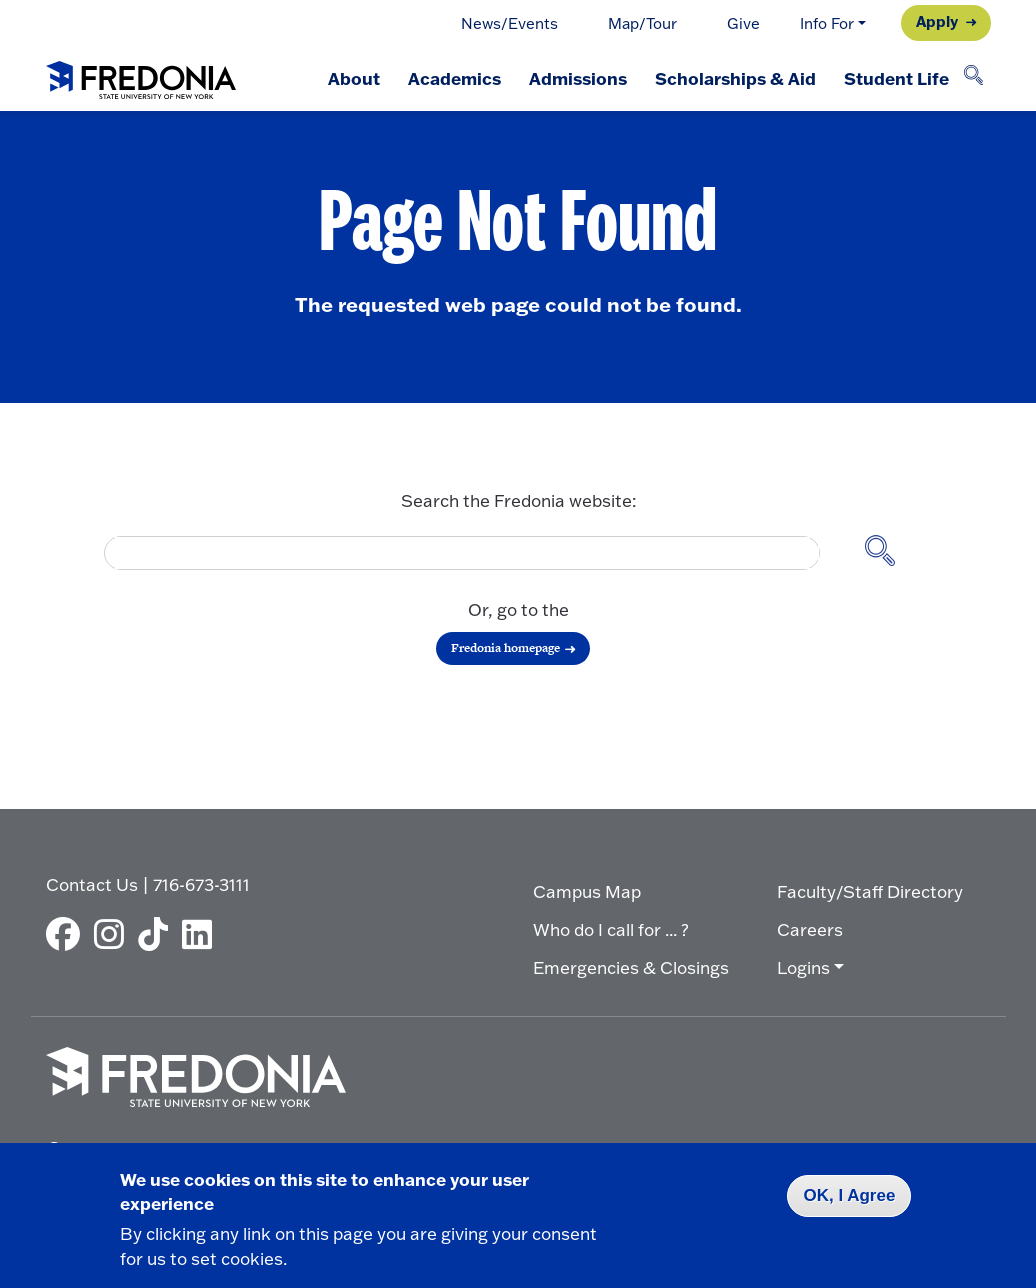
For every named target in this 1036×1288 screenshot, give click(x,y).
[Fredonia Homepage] (141, 76)
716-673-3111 (201, 884)
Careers (810, 929)
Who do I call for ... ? (611, 929)
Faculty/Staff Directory (870, 891)
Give (743, 23)
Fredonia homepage (505, 648)
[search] (455, 553)
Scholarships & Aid (735, 78)
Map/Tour (642, 23)
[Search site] (890, 552)
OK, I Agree (849, 1195)
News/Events (509, 23)
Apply (937, 21)
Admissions (578, 78)
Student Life (896, 78)
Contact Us (92, 884)
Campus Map (587, 891)
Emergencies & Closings (631, 967)
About (354, 78)
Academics (454, 78)
